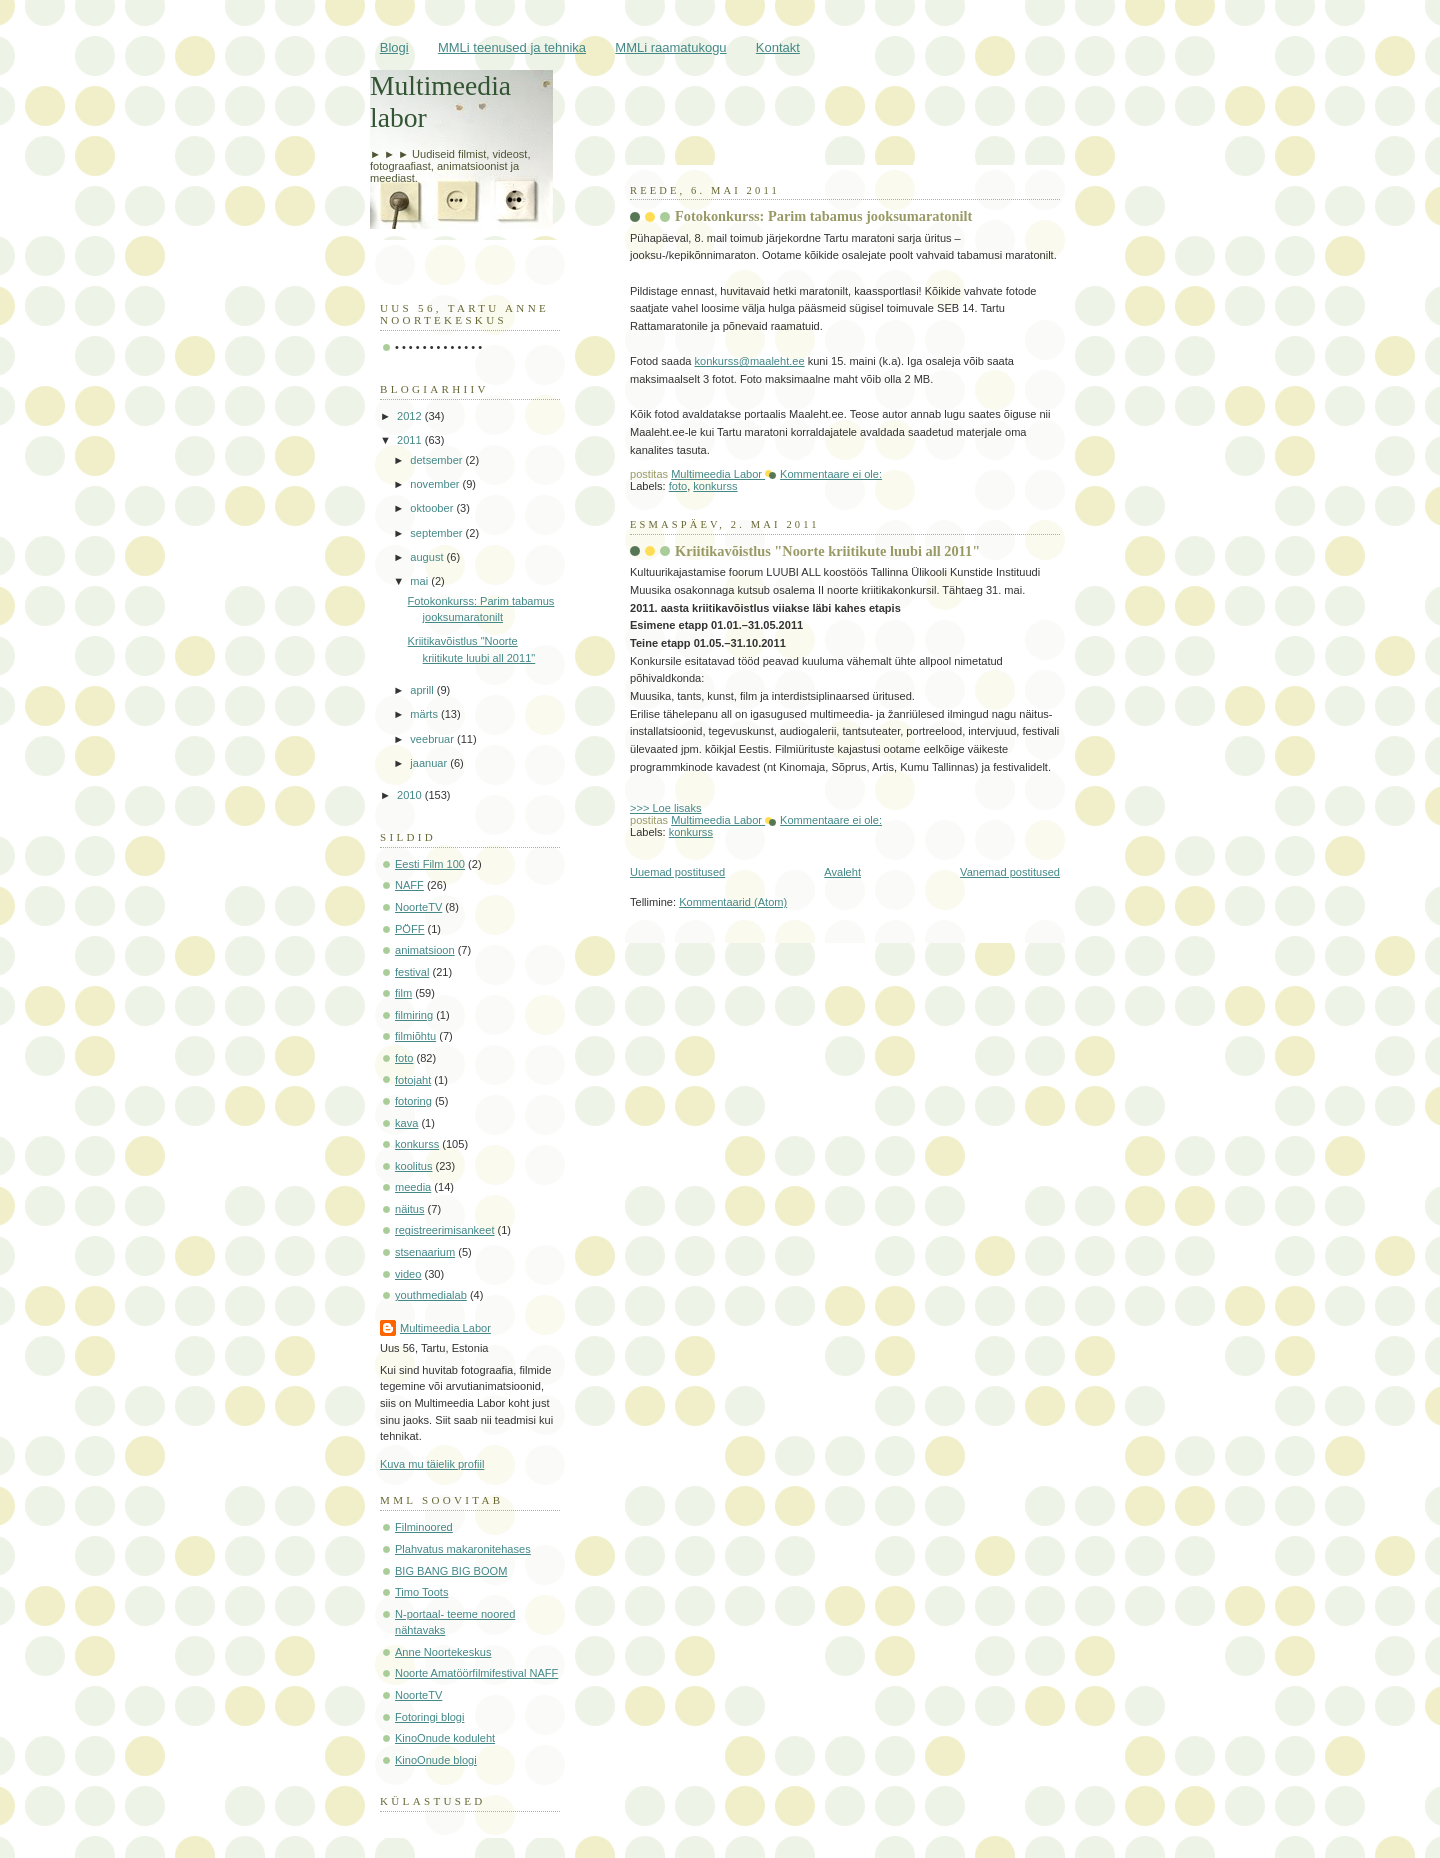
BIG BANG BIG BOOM (451, 1571)
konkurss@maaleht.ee (750, 361)
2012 (411, 416)
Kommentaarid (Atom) (733, 902)
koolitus (413, 1166)
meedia (413, 1187)
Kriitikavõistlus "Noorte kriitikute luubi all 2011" (827, 551)
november (436, 484)
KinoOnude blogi (436, 1760)
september (437, 533)
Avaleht (842, 872)
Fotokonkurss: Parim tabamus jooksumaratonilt (823, 216)
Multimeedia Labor (445, 1328)
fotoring (413, 1101)
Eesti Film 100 (430, 864)
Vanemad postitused (1010, 872)
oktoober (433, 508)
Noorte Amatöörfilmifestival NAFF (476, 1673)
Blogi (394, 47)
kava (406, 1123)
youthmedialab (431, 1295)
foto (678, 486)
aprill (423, 690)
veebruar (433, 739)
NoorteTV (418, 907)
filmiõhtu (415, 1036)
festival (412, 972)
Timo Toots (421, 1592)
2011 (411, 440)
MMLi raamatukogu (670, 47)
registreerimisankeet (444, 1230)
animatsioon (425, 950)
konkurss (715, 486)
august (428, 557)
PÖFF (409, 929)
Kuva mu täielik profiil (432, 1464)
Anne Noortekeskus (443, 1652)
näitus (409, 1209)
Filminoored (424, 1527)
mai (420, 581)
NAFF (409, 885)
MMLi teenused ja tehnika (512, 47)
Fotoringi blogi (429, 1717)
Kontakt (778, 47)
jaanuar (430, 763)
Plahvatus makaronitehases (463, 1549)
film (403, 993)
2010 (411, 795)
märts (425, 714)
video (408, 1274)
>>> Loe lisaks (666, 808)
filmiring (414, 1015)
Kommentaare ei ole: (831, 474)
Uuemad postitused (677, 872)
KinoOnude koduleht (445, 1738)
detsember (437, 460)
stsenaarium (425, 1252)
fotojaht (413, 1080)
